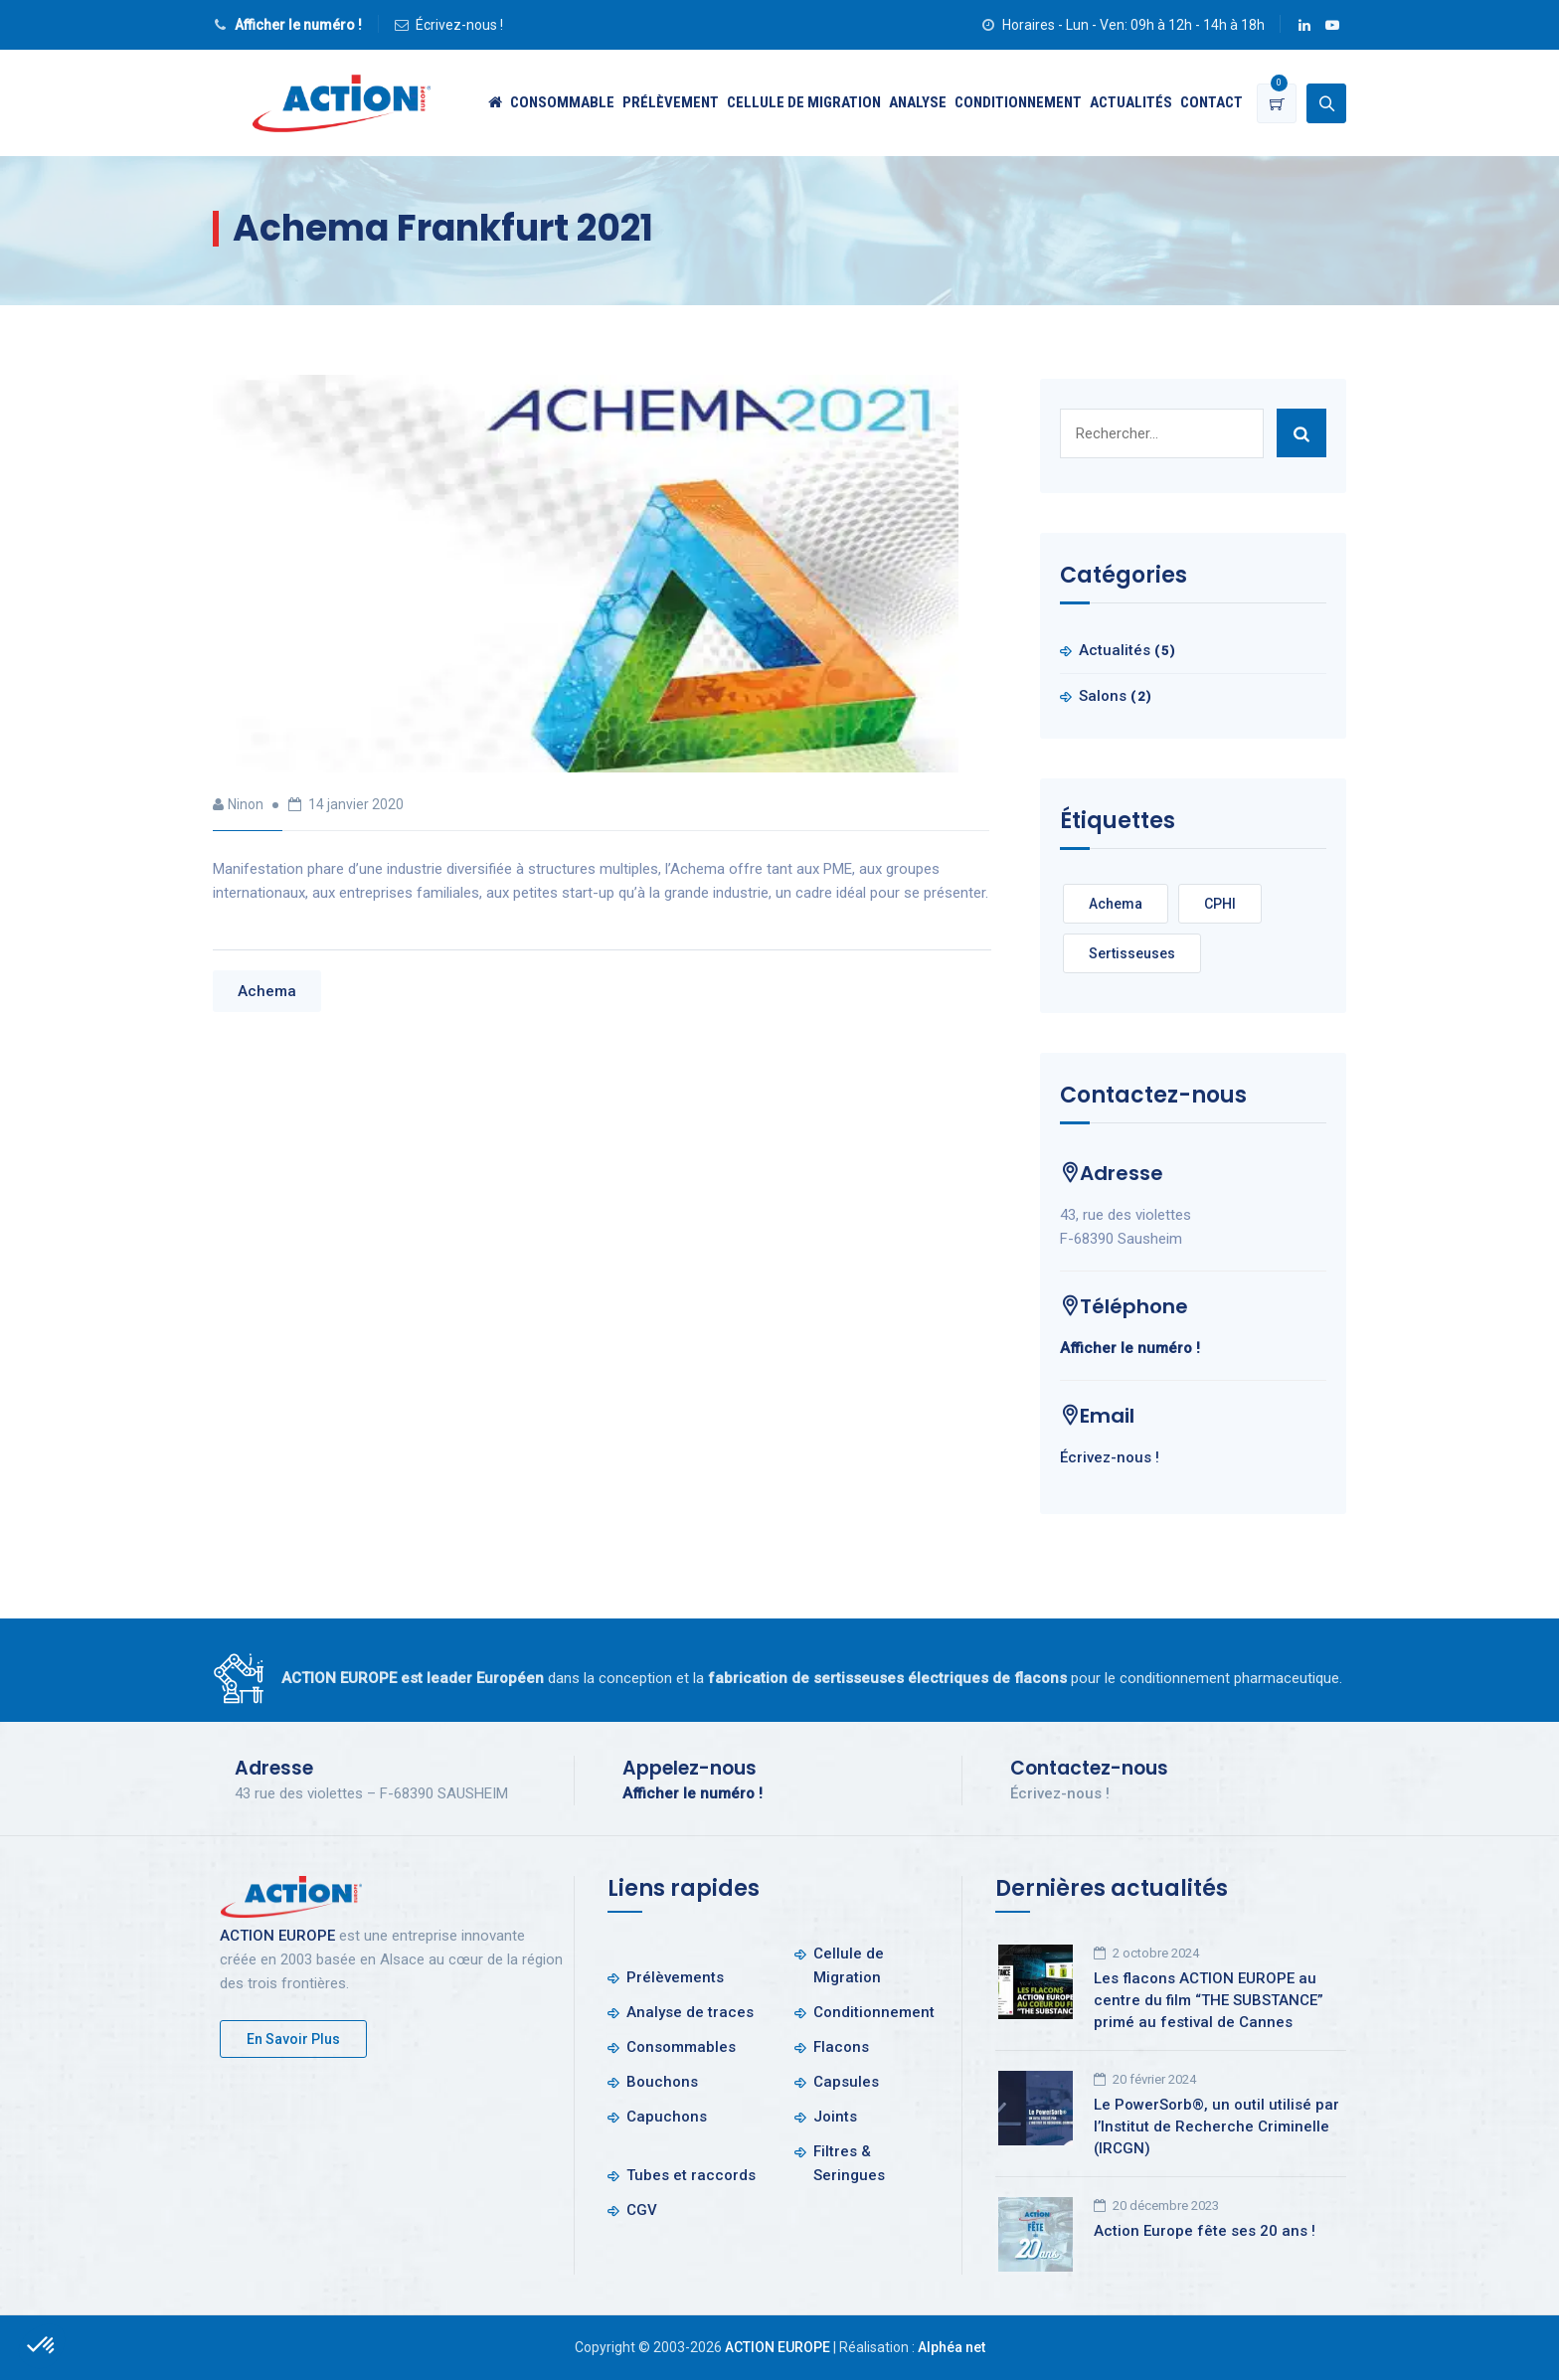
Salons (1102, 696)
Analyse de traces (690, 2012)
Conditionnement (1018, 102)
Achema (267, 991)
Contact (1211, 102)
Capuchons (666, 2116)
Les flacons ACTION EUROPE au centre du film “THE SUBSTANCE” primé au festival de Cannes (1208, 2000)
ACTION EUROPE (277, 1936)
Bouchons (662, 2082)
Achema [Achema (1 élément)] (1115, 904)
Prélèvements (675, 1977)
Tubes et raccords (691, 2175)
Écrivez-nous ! (459, 25)
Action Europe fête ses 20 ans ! (1204, 2231)
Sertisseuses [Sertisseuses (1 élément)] (1132, 953)
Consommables (681, 2047)
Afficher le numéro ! (298, 25)
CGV (641, 2210)
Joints (835, 2116)
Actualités (1131, 102)
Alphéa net (951, 2347)
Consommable (562, 102)
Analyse (918, 102)
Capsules (846, 2082)
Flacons (841, 2047)
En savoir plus (293, 2039)
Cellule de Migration (804, 102)
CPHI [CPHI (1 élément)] (1220, 904)
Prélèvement (670, 102)
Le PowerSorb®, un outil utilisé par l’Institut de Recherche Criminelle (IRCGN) (1216, 2126)
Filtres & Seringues (849, 2163)
